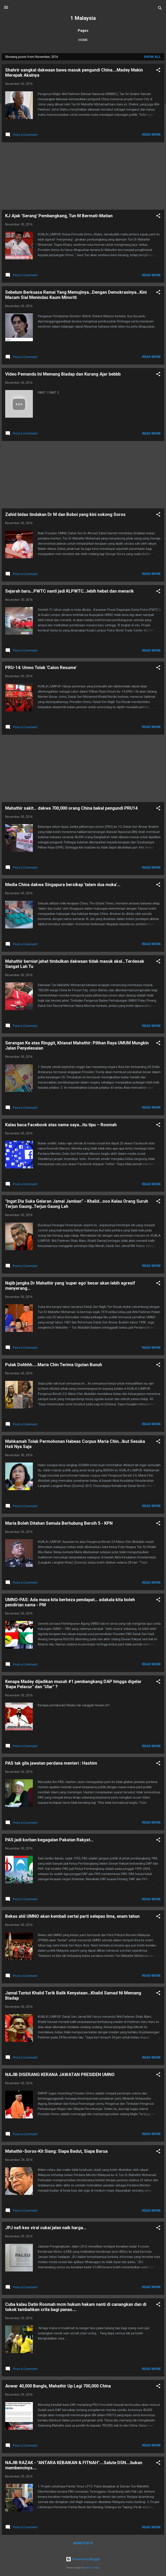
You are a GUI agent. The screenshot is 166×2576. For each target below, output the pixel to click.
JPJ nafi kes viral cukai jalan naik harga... (45, 2227)
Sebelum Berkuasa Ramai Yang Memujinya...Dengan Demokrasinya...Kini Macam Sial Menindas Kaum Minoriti (76, 295)
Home (83, 40)
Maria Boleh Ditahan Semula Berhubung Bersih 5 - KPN (59, 1523)
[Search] (160, 8)
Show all (152, 57)
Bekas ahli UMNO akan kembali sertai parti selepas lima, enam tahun (72, 1916)
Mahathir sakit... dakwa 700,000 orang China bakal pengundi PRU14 (71, 808)
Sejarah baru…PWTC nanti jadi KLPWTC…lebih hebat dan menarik (69, 591)
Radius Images (92, 2567)
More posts (83, 2543)
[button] (158, 70)
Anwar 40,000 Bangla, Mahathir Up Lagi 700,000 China (58, 2386)
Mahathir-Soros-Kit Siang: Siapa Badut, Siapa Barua (56, 2151)
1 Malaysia (83, 18)
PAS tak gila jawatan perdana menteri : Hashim (51, 1763)
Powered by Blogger (83, 2559)
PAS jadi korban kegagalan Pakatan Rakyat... (49, 1839)
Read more (151, 134)
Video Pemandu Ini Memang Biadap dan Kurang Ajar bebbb (63, 374)
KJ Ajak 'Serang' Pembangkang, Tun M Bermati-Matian (59, 215)
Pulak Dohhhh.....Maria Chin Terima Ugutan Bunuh (53, 1364)
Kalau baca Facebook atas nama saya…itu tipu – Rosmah (61, 1124)
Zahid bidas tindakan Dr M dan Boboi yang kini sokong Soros (65, 514)
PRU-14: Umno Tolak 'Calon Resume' (41, 667)
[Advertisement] (83, 176)
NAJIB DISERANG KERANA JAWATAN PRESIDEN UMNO (60, 2074)
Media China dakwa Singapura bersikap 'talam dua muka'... (62, 884)
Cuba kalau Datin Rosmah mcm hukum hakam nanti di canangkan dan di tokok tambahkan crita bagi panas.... (75, 2307)
